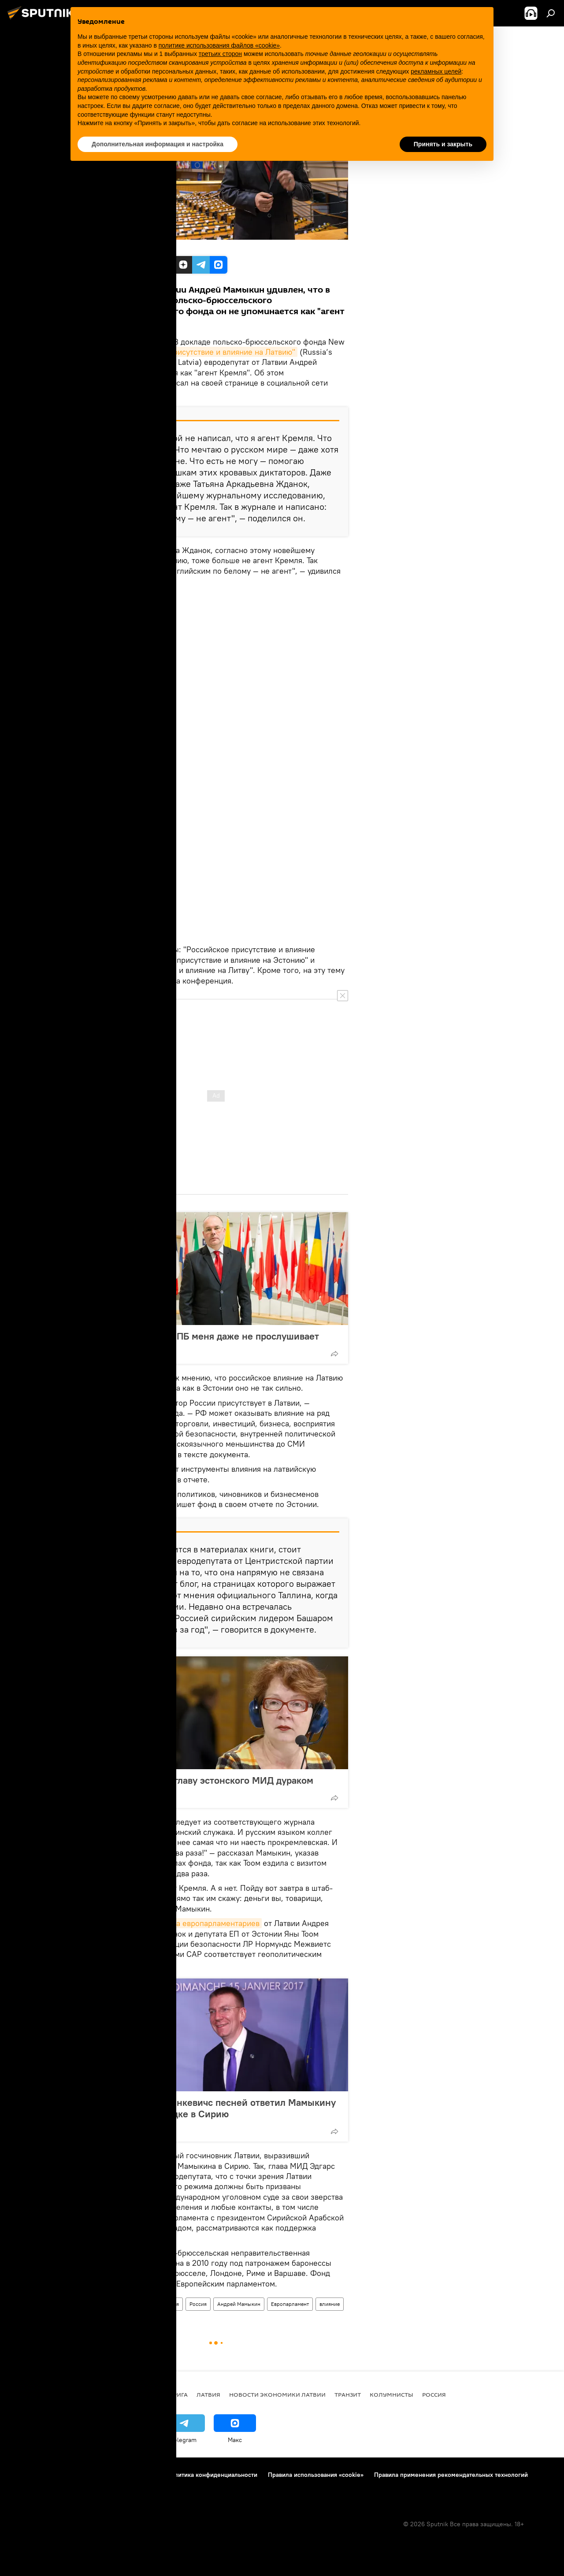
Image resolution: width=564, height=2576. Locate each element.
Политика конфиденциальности (212, 2475)
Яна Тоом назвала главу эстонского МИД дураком (203, 1780)
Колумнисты (391, 2394)
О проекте (24, 2475)
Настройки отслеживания (135, 2487)
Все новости (143, 2394)
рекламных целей (436, 71)
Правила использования (121, 2475)
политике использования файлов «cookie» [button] (219, 45)
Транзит (347, 2394)
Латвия (170, 2304)
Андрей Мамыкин (238, 2304)
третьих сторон (220, 53)
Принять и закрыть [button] (443, 144)
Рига (180, 2394)
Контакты (62, 2475)
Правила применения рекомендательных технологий (451, 2475)
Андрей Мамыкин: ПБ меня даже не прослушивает (206, 1336)
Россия (198, 2304)
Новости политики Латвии (120, 2304)
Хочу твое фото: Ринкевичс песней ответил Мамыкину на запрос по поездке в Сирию (214, 2108)
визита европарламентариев (208, 1923)
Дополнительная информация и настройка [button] (157, 144)
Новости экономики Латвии (277, 2394)
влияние (329, 2304)
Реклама (21, 2487)
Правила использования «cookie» (316, 2475)
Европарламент (290, 2304)
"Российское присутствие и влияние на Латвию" (208, 352)
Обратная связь (66, 2487)
